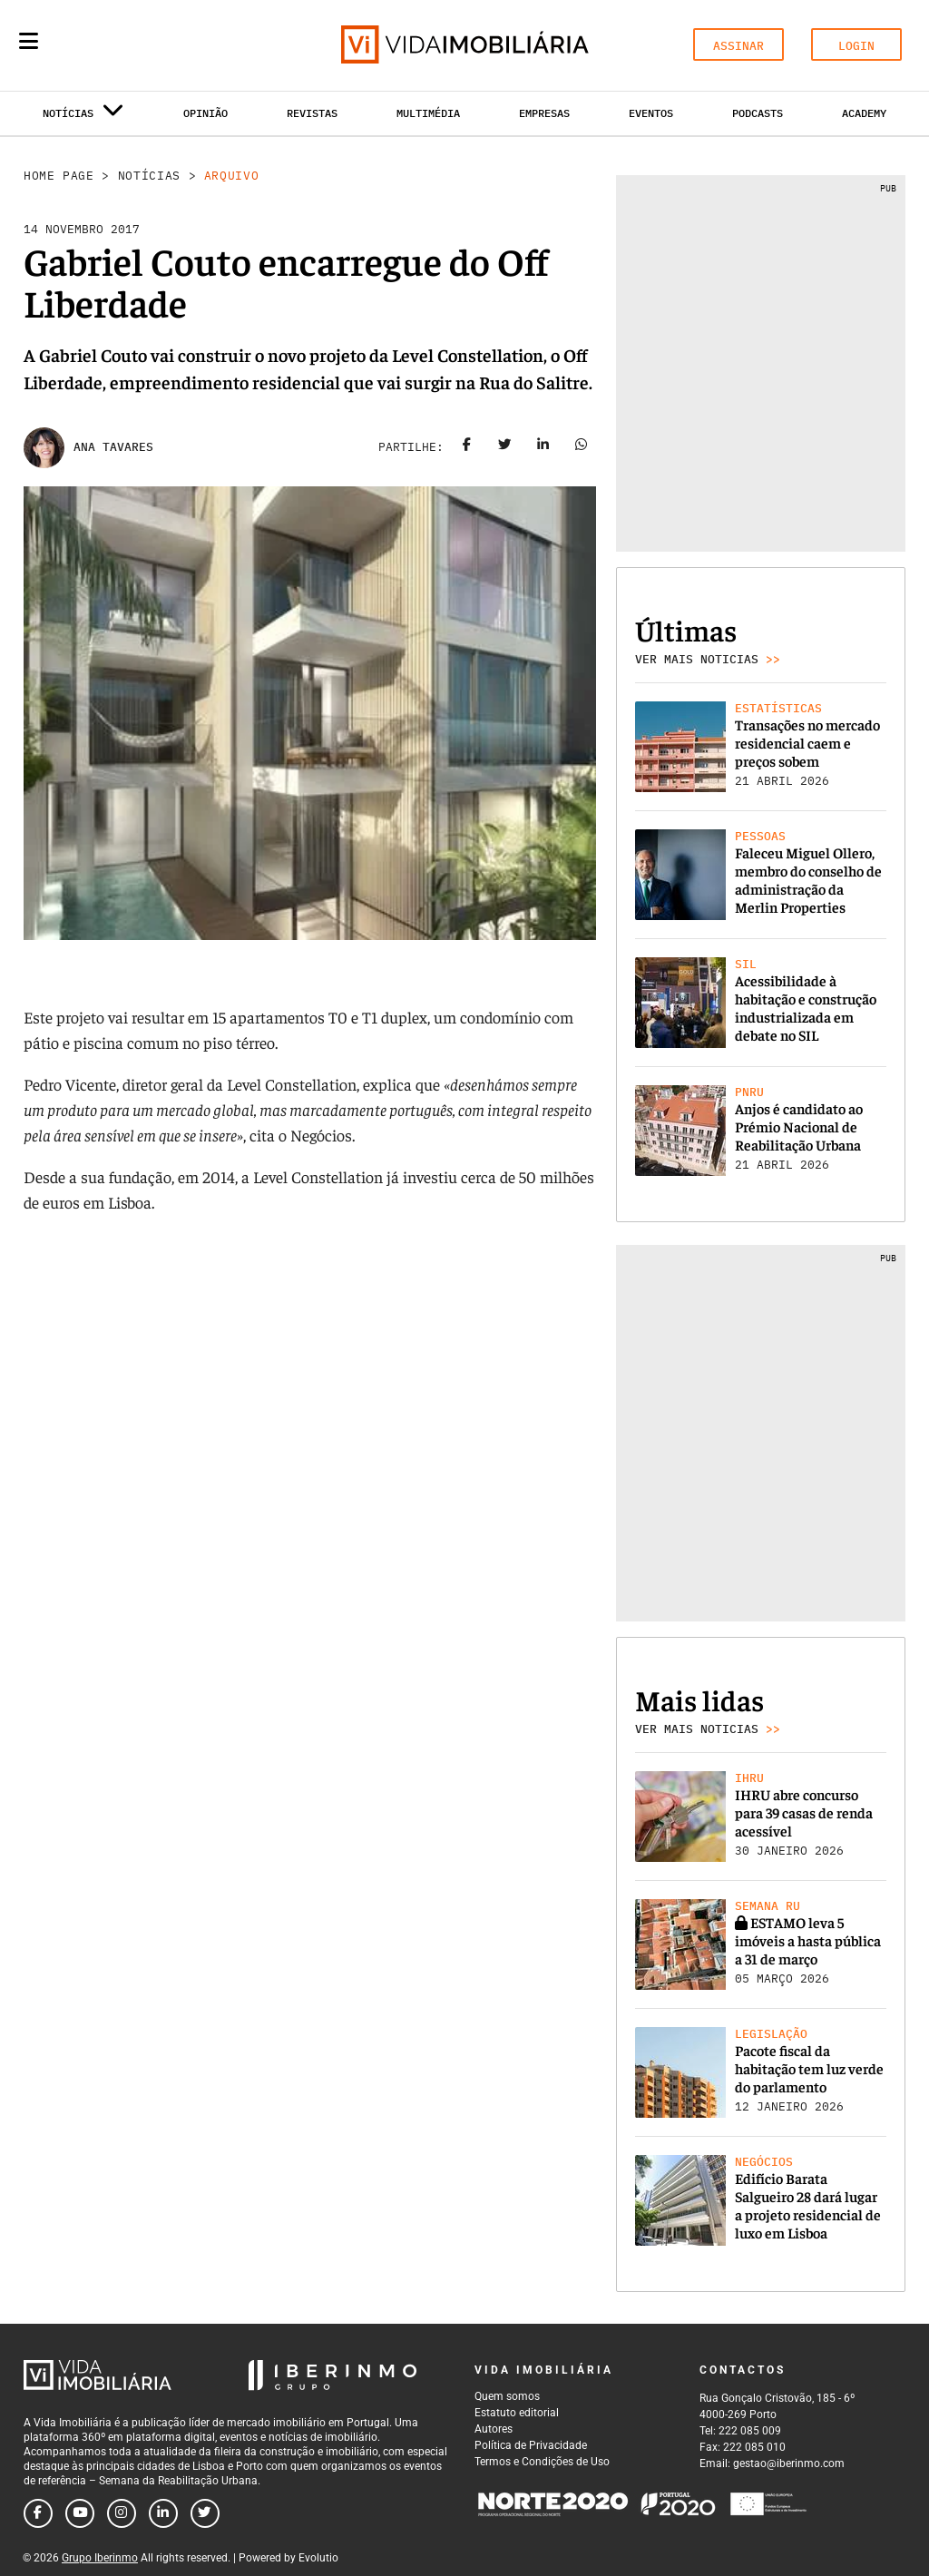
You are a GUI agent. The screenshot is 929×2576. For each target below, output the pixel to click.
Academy (864, 113)
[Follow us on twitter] (205, 2513)
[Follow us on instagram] (121, 2513)
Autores (493, 2429)
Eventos (651, 113)
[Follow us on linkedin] (163, 2513)
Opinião (205, 113)
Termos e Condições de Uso (542, 2461)
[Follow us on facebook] (38, 2513)
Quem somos (507, 2396)
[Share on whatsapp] (581, 447)
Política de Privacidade (530, 2445)
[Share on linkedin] (543, 447)
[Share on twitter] (505, 447)
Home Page (59, 175)
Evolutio (318, 2558)
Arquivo (231, 175)
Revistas (312, 113)
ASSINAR (738, 46)
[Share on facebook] (467, 447)
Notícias (149, 175)
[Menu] (29, 41)
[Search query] (134, 45)
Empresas (544, 113)
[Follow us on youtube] (79, 2513)
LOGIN (856, 46)
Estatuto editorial (516, 2412)
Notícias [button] (83, 116)
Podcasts (757, 113)
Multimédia (428, 113)
